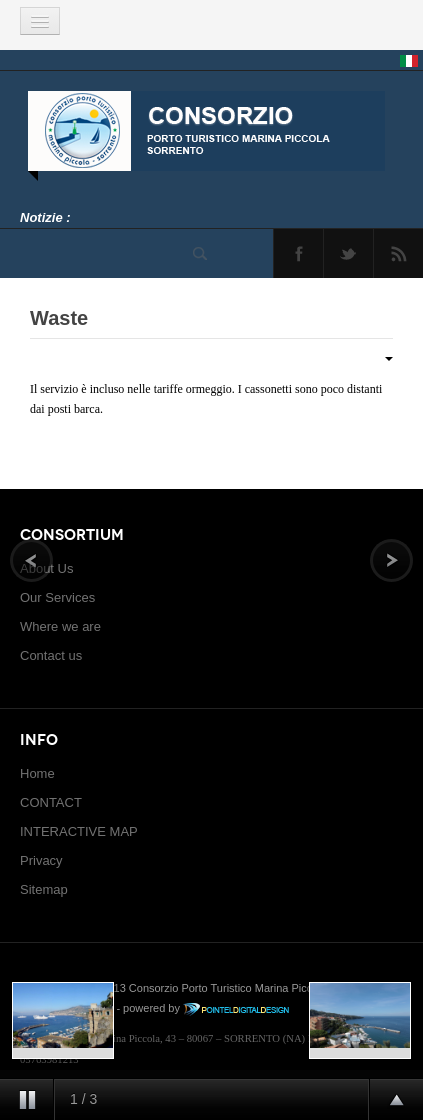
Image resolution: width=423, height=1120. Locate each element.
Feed (398, 253)
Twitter (348, 253)
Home (37, 773)
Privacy (41, 860)
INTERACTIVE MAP (79, 831)
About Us (46, 568)
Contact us (51, 655)
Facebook (298, 253)
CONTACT (51, 802)
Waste (59, 318)
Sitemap (44, 889)
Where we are (60, 626)
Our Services (57, 597)
